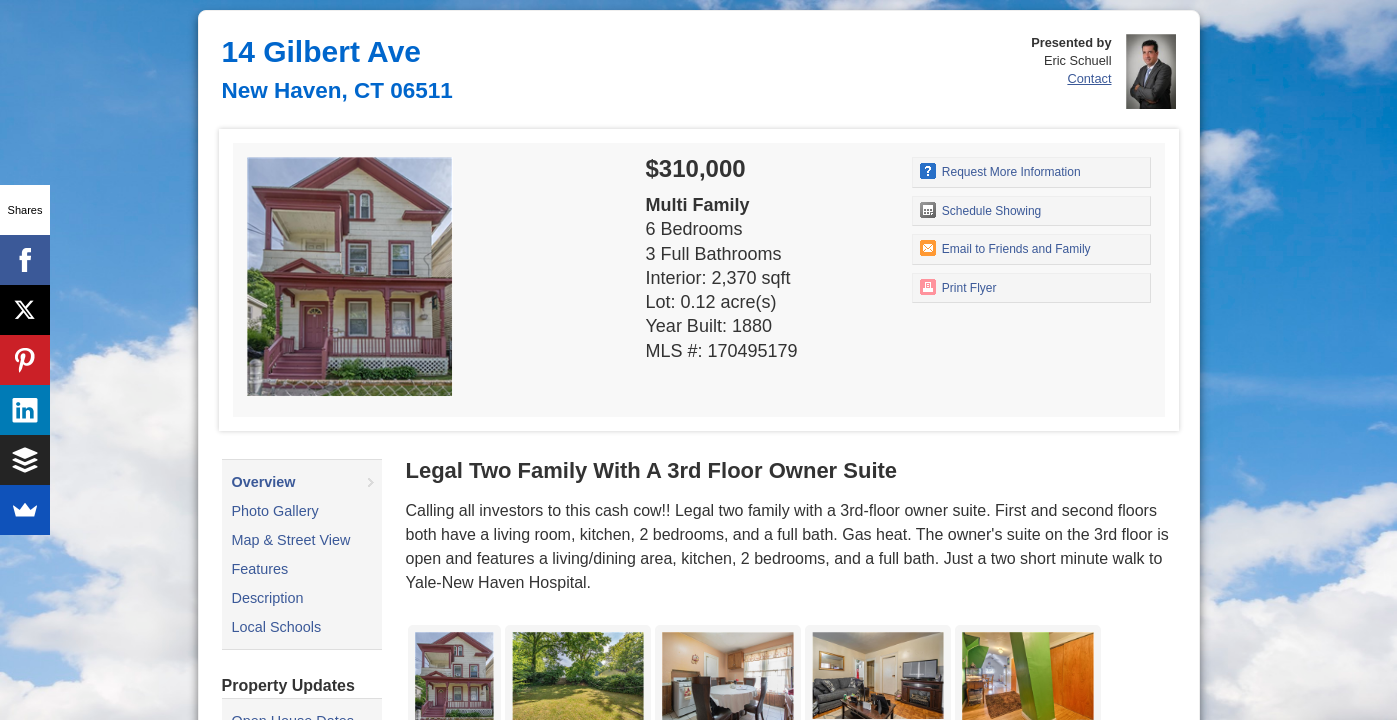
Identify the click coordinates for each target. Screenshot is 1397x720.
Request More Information (1000, 171)
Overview (264, 482)
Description (268, 598)
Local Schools (277, 627)
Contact (1089, 78)
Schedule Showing (981, 210)
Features (260, 569)
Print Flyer (958, 287)
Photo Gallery (275, 511)
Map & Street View (291, 540)
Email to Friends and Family (1005, 248)
